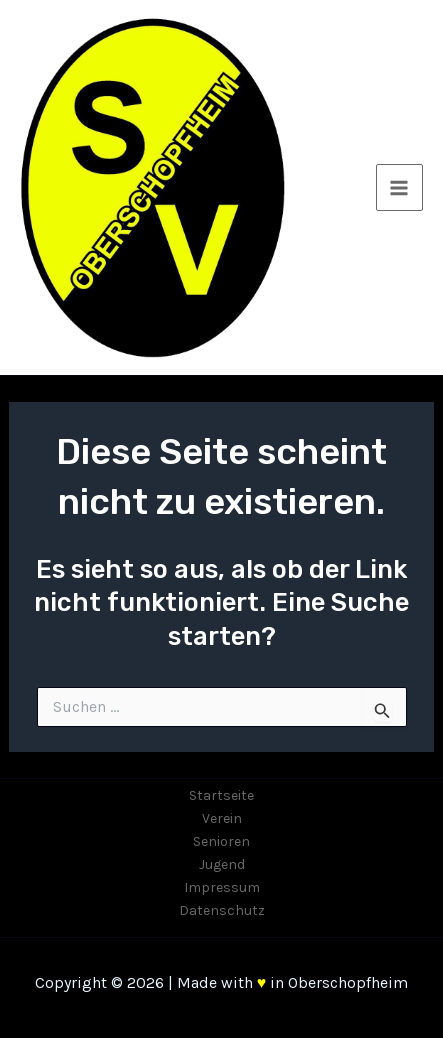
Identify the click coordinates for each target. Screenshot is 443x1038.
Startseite (221, 795)
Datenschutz (222, 910)
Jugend (222, 864)
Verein (222, 818)
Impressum (222, 887)
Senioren (221, 841)
